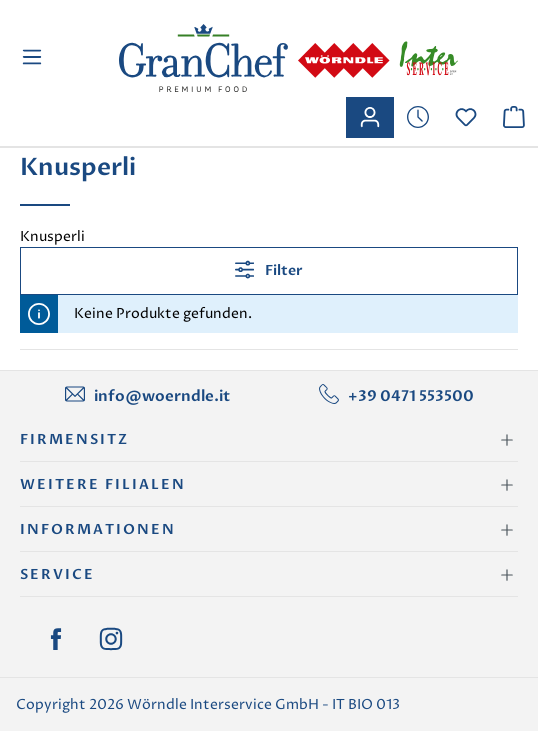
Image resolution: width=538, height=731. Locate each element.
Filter (269, 269)
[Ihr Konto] (370, 117)
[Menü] (34, 57)
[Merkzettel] (418, 117)
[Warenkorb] (514, 117)
